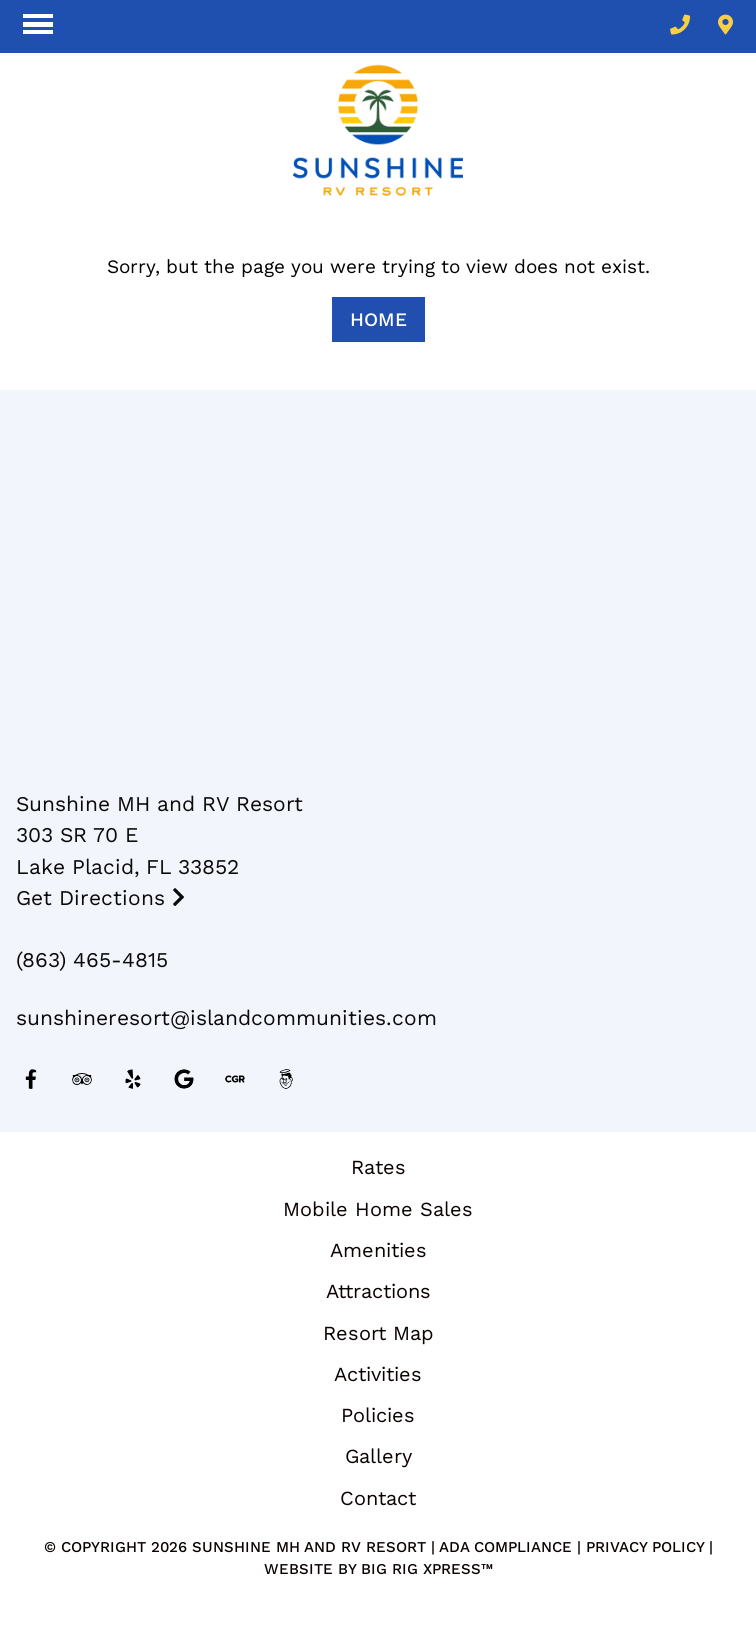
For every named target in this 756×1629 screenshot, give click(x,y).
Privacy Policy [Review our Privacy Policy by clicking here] (645, 1547)
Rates (378, 1167)
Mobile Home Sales (378, 1209)
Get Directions (100, 897)
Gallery (378, 1456)
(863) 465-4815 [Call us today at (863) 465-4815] (92, 959)
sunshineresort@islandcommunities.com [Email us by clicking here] (226, 1017)
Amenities (378, 1250)
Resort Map (378, 1333)
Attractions (378, 1291)
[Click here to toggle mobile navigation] (38, 24)
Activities (378, 1374)
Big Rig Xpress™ (427, 1569)
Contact (378, 1498)
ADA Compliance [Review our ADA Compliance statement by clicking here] (505, 1547)
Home (378, 319)
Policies (378, 1415)
